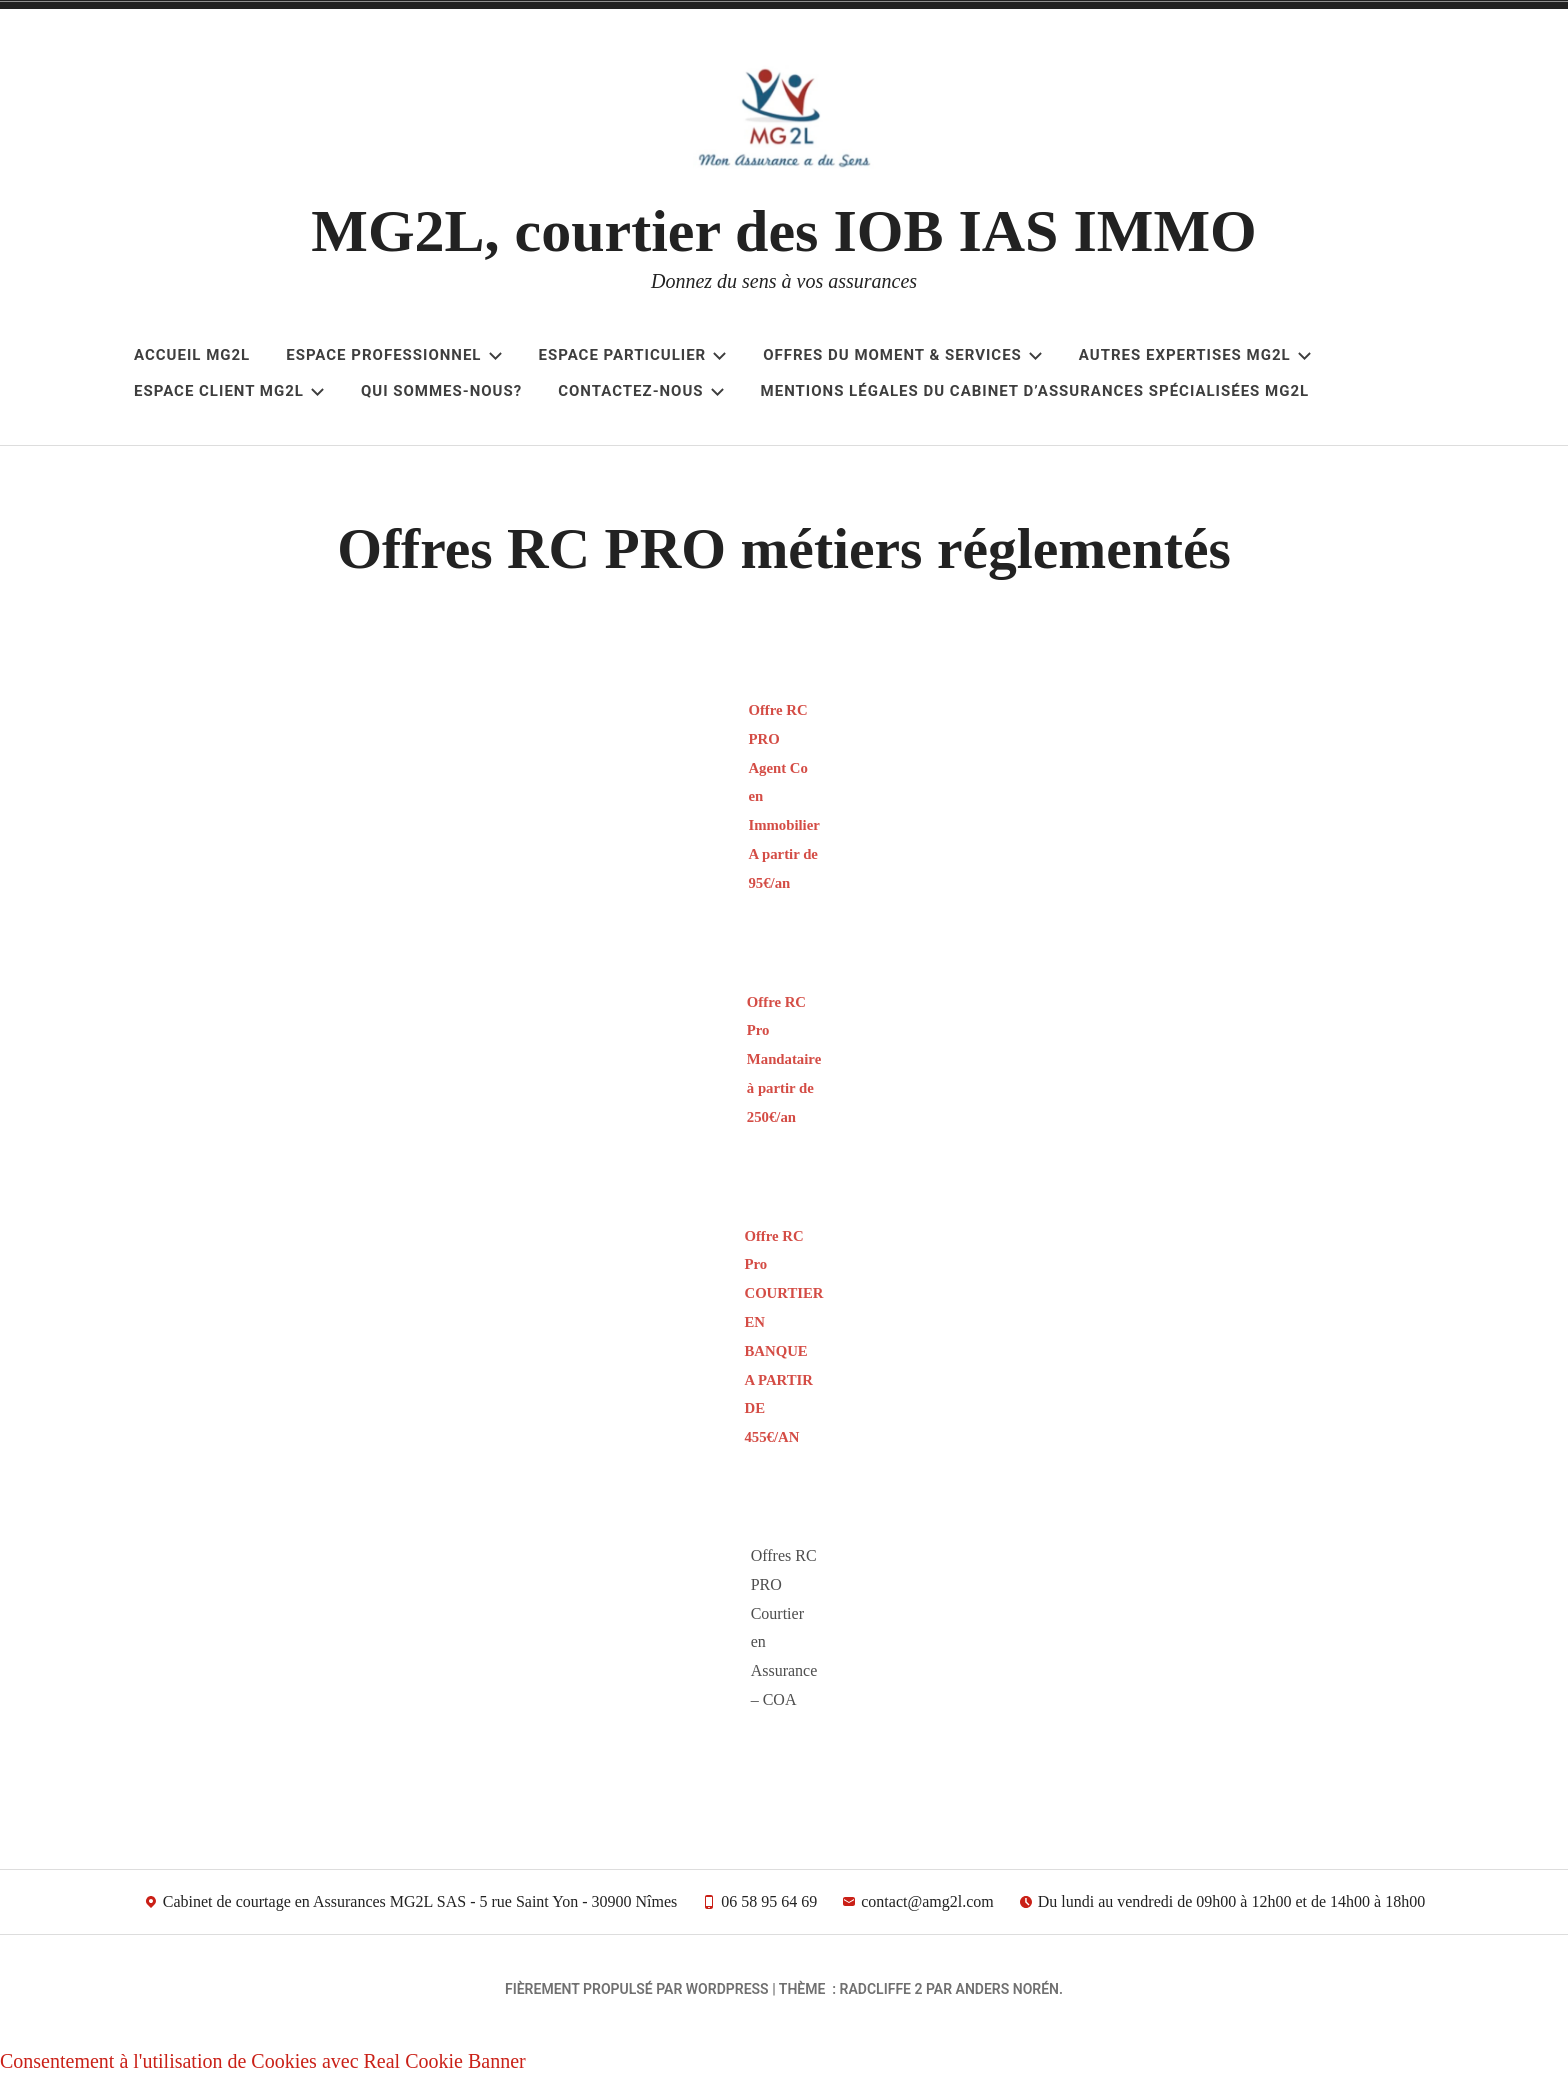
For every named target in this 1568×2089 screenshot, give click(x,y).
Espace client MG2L (229, 391)
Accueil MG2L (192, 355)
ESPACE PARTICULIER (633, 355)
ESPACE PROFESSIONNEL (394, 355)
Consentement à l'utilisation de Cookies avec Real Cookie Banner (263, 2071)
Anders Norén (1007, 1999)
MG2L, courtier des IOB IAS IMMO (784, 231)
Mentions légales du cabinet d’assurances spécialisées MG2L (1035, 391)
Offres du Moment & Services (903, 355)
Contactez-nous (641, 391)
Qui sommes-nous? (441, 391)
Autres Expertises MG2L (1195, 355)
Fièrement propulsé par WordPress (637, 1999)
